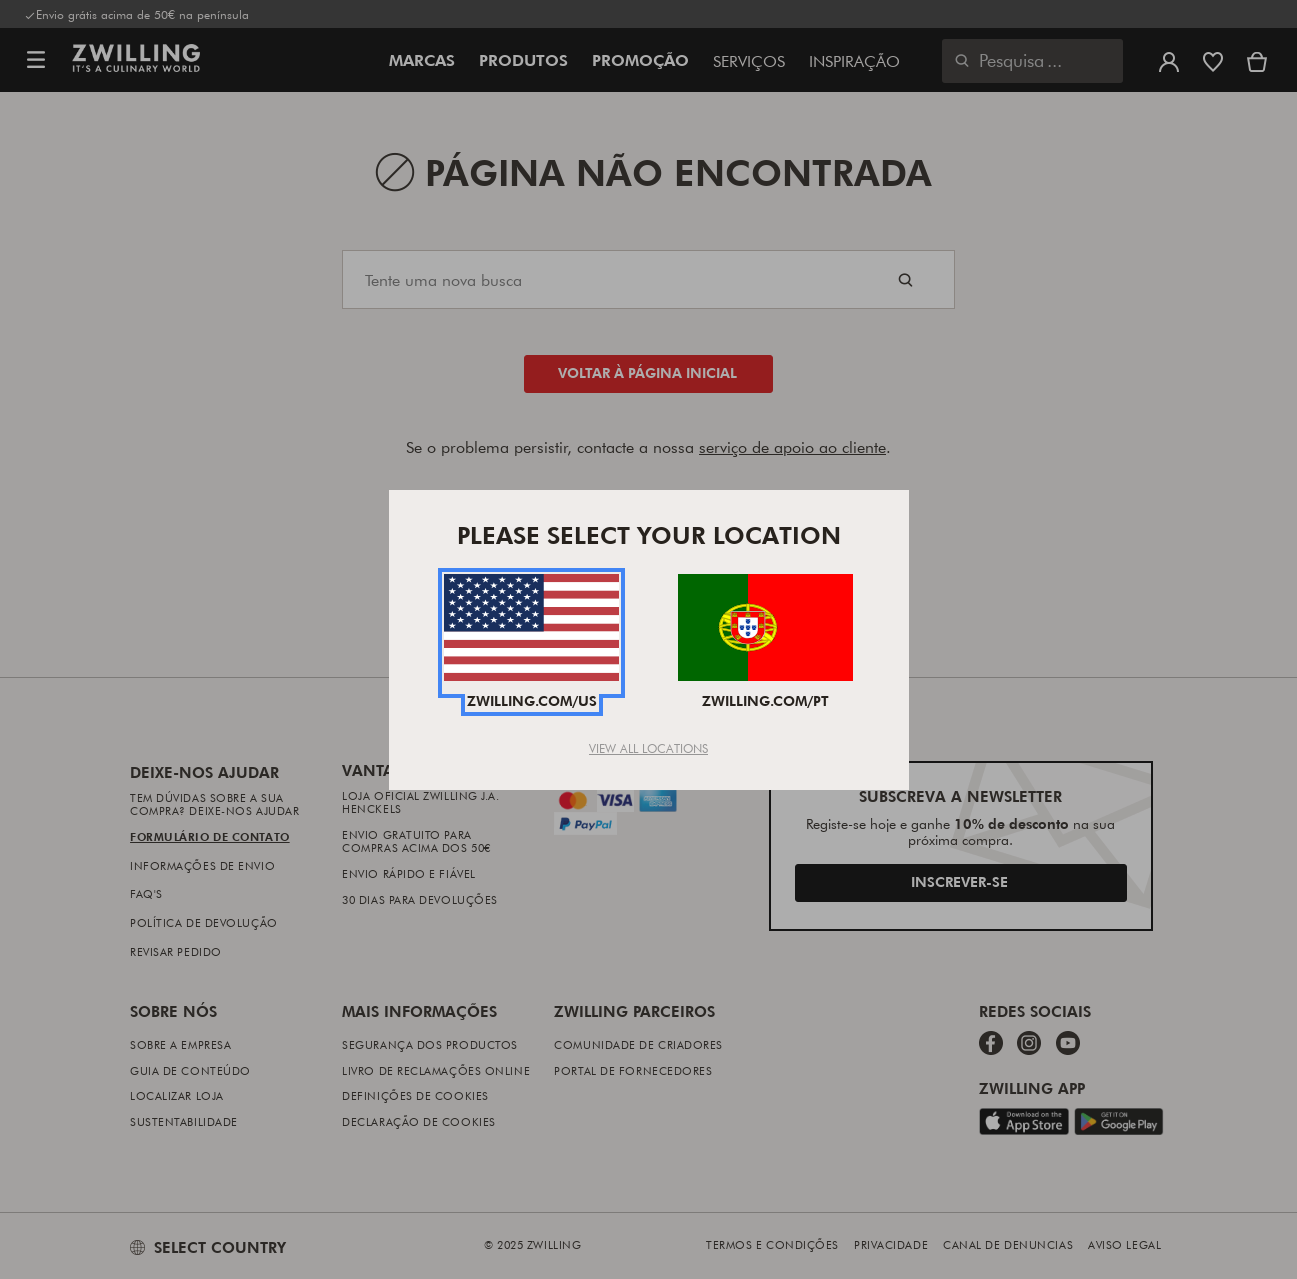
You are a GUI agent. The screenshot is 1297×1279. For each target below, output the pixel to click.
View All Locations (648, 748)
